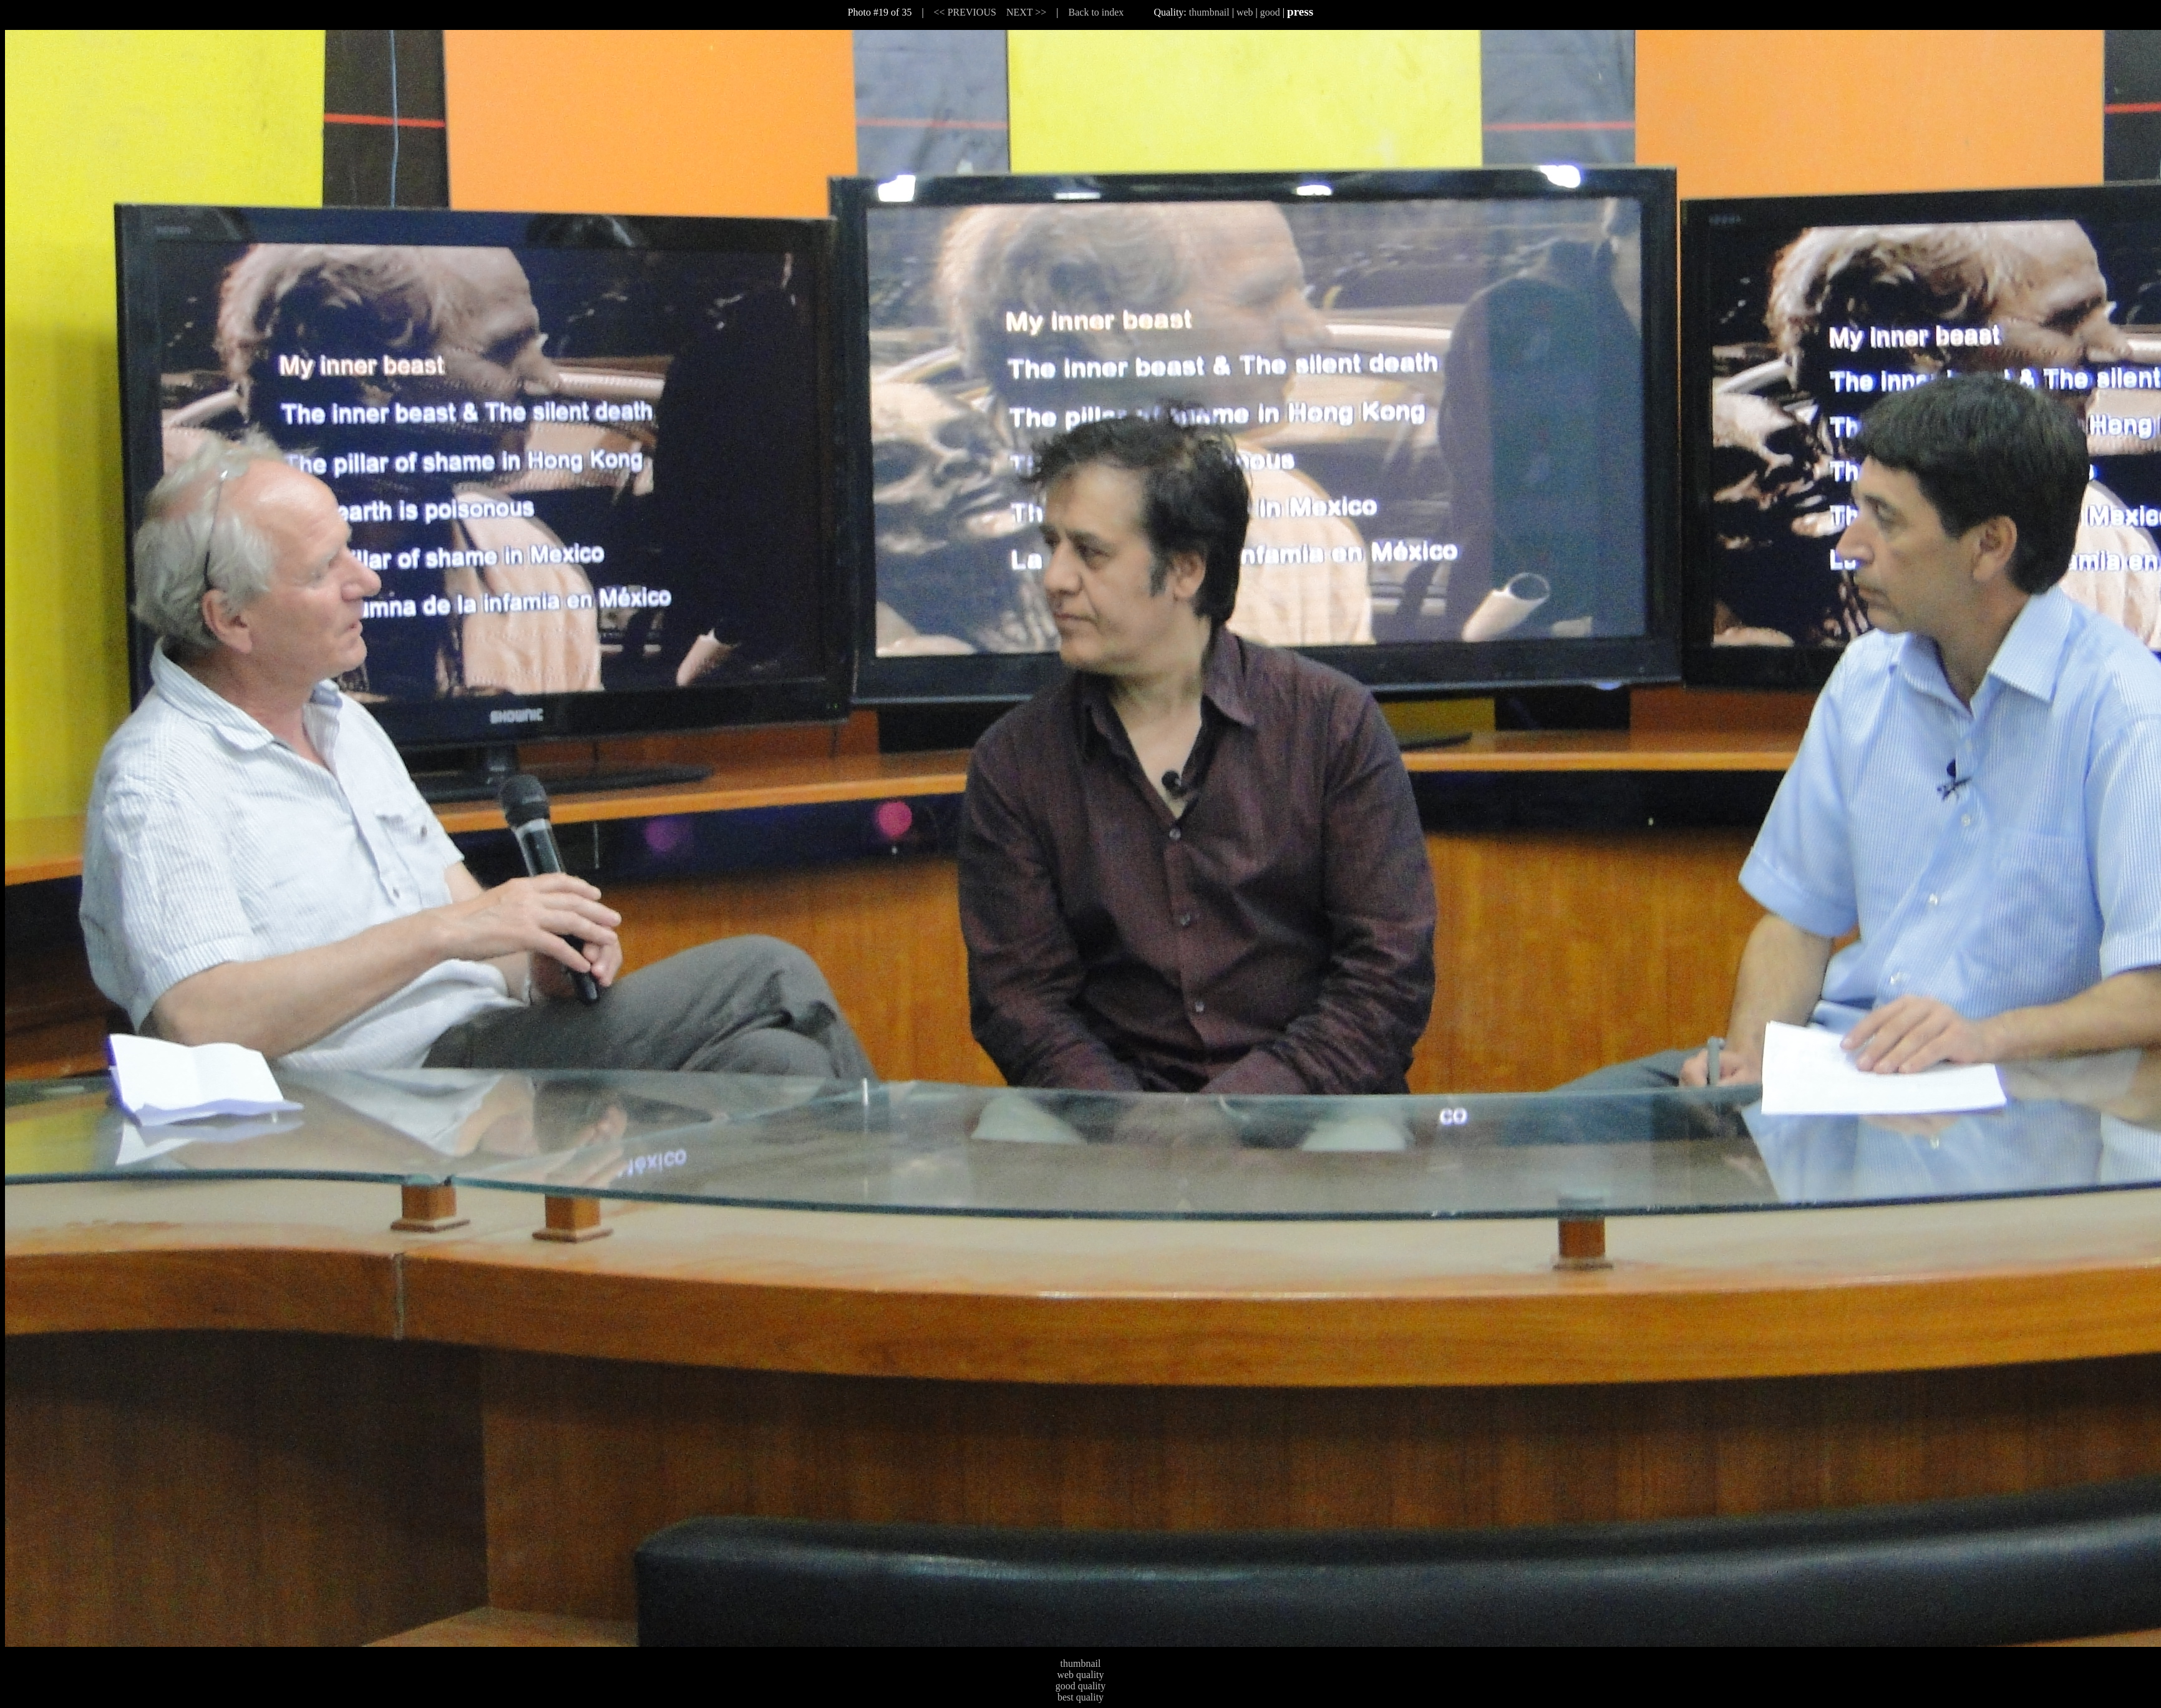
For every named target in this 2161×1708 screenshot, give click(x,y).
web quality (1080, 1674)
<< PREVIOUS (965, 12)
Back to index (1096, 12)
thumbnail (1209, 12)
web (1244, 12)
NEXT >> (1026, 12)
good (1270, 12)
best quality (1080, 1697)
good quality (1080, 1686)
